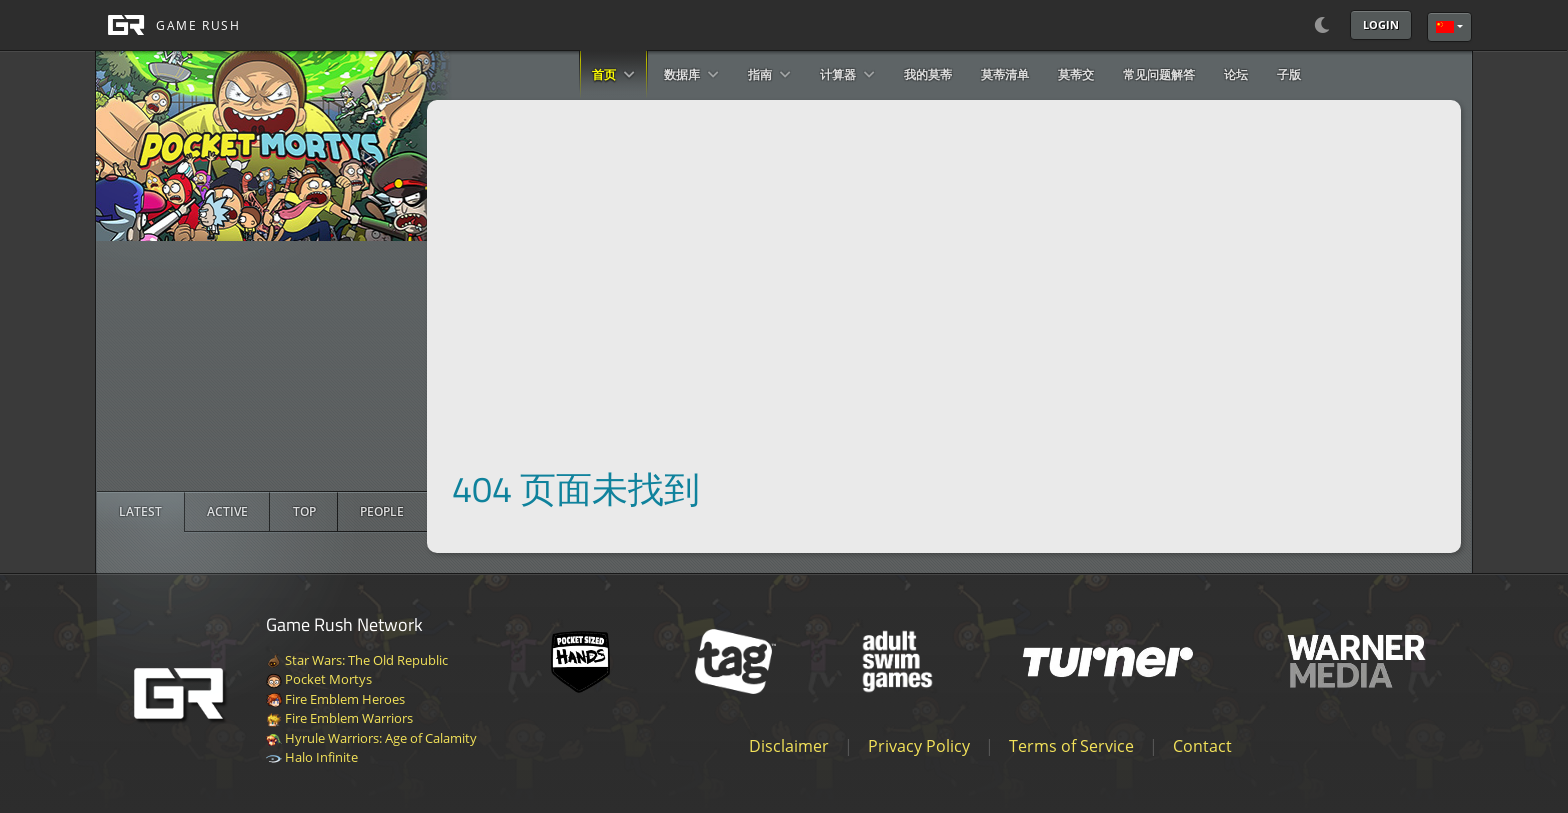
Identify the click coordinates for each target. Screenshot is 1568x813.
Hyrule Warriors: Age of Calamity (371, 738)
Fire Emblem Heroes (335, 699)
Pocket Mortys (319, 679)
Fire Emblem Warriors (339, 718)
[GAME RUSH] (168, 25)
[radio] (141, 512)
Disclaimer (789, 746)
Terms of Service (1071, 746)
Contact (1202, 746)
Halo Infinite (312, 757)
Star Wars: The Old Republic (357, 660)
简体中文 (1445, 27)
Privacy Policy (919, 746)
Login (1381, 24)
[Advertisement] (262, 366)
